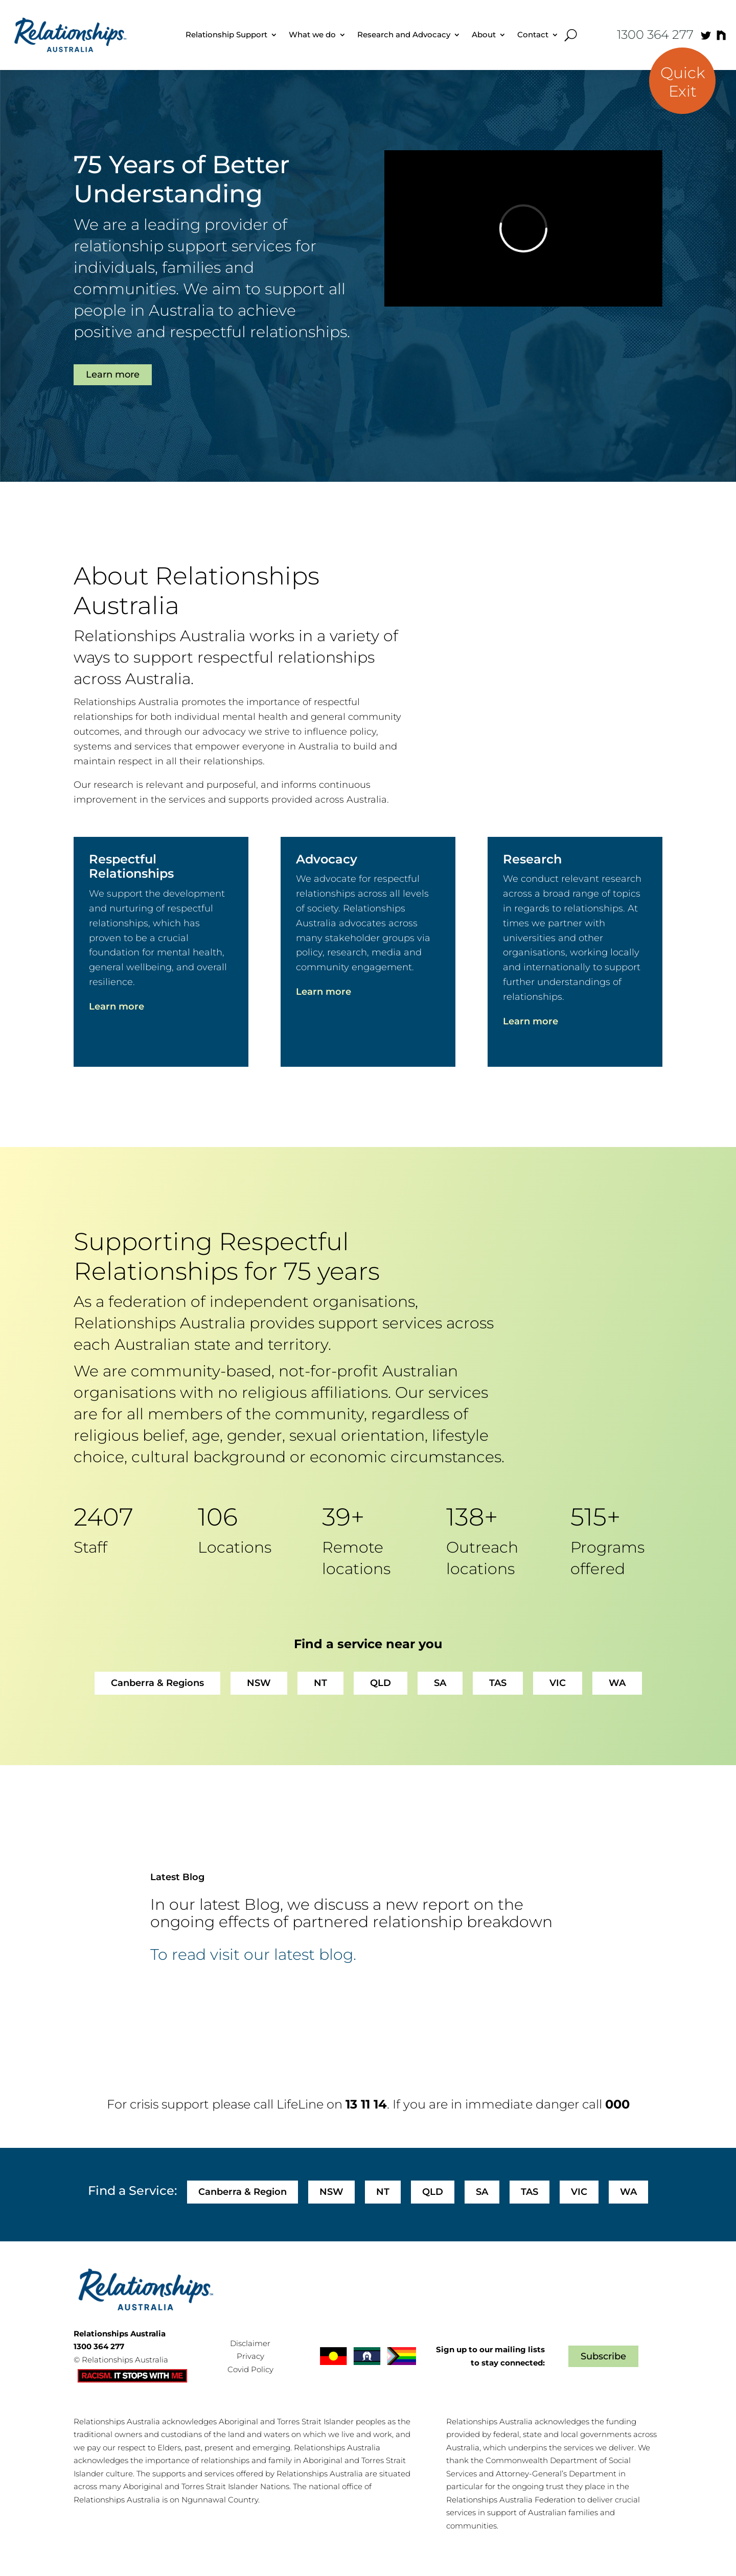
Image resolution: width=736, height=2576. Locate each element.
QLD (380, 1683)
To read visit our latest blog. (253, 1955)
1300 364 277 (655, 34)
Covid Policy (250, 2369)
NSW (259, 1683)
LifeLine (300, 2104)
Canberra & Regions (157, 1683)
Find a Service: (132, 2190)
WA (617, 1683)
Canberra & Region (242, 2191)
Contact (532, 34)
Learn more (113, 374)
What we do (312, 34)
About (484, 34)
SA (440, 1683)
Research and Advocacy (403, 34)
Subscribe (603, 2356)
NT (320, 1683)
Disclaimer (250, 2343)
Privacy (250, 2356)
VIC (557, 1683)
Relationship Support (226, 34)
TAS (498, 1683)
